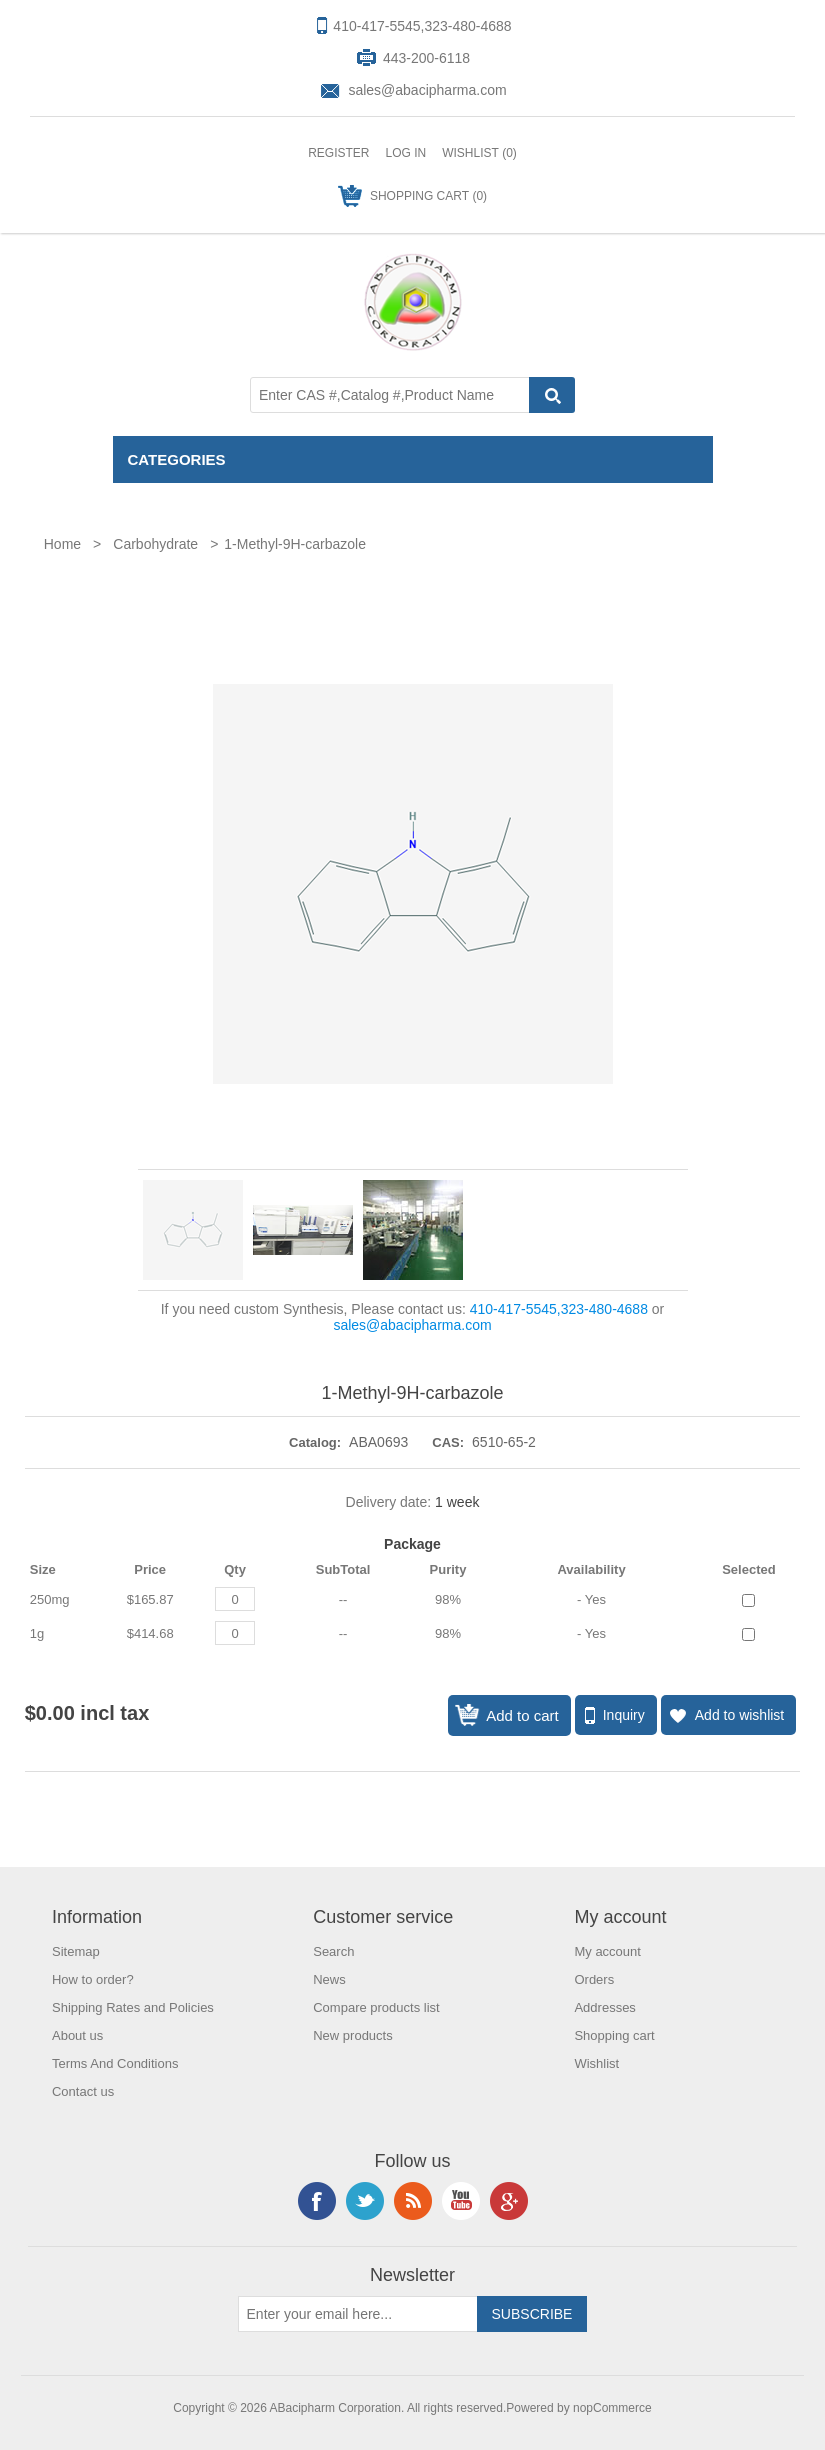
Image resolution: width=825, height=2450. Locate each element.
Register (338, 153)
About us (77, 2035)
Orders (594, 1979)
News (329, 1979)
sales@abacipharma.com (427, 90)
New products (352, 2035)
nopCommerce (612, 2408)
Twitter (365, 2201)
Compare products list (376, 2007)
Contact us (83, 2091)
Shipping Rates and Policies (133, 2007)
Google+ (509, 2201)
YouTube (461, 2201)
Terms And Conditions (115, 2063)
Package (412, 1544)
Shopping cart (614, 2035)
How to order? (93, 1979)
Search (333, 1951)
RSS (413, 2201)
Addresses (604, 2007)
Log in (405, 153)
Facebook (317, 2201)
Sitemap (76, 1951)
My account (607, 1951)
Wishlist (596, 2063)
